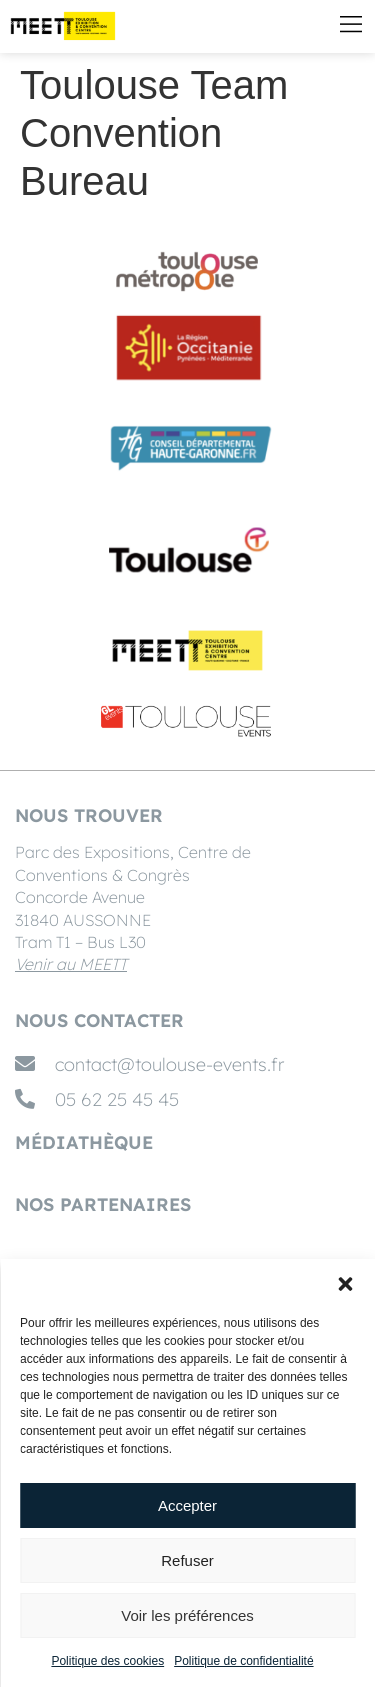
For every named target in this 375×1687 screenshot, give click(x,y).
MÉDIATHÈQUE (84, 1142)
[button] (345, 1284)
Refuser (187, 1560)
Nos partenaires (103, 1204)
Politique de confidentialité (243, 1661)
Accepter (187, 1505)
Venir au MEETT (71, 964)
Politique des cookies (107, 1661)
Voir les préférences (187, 1615)
